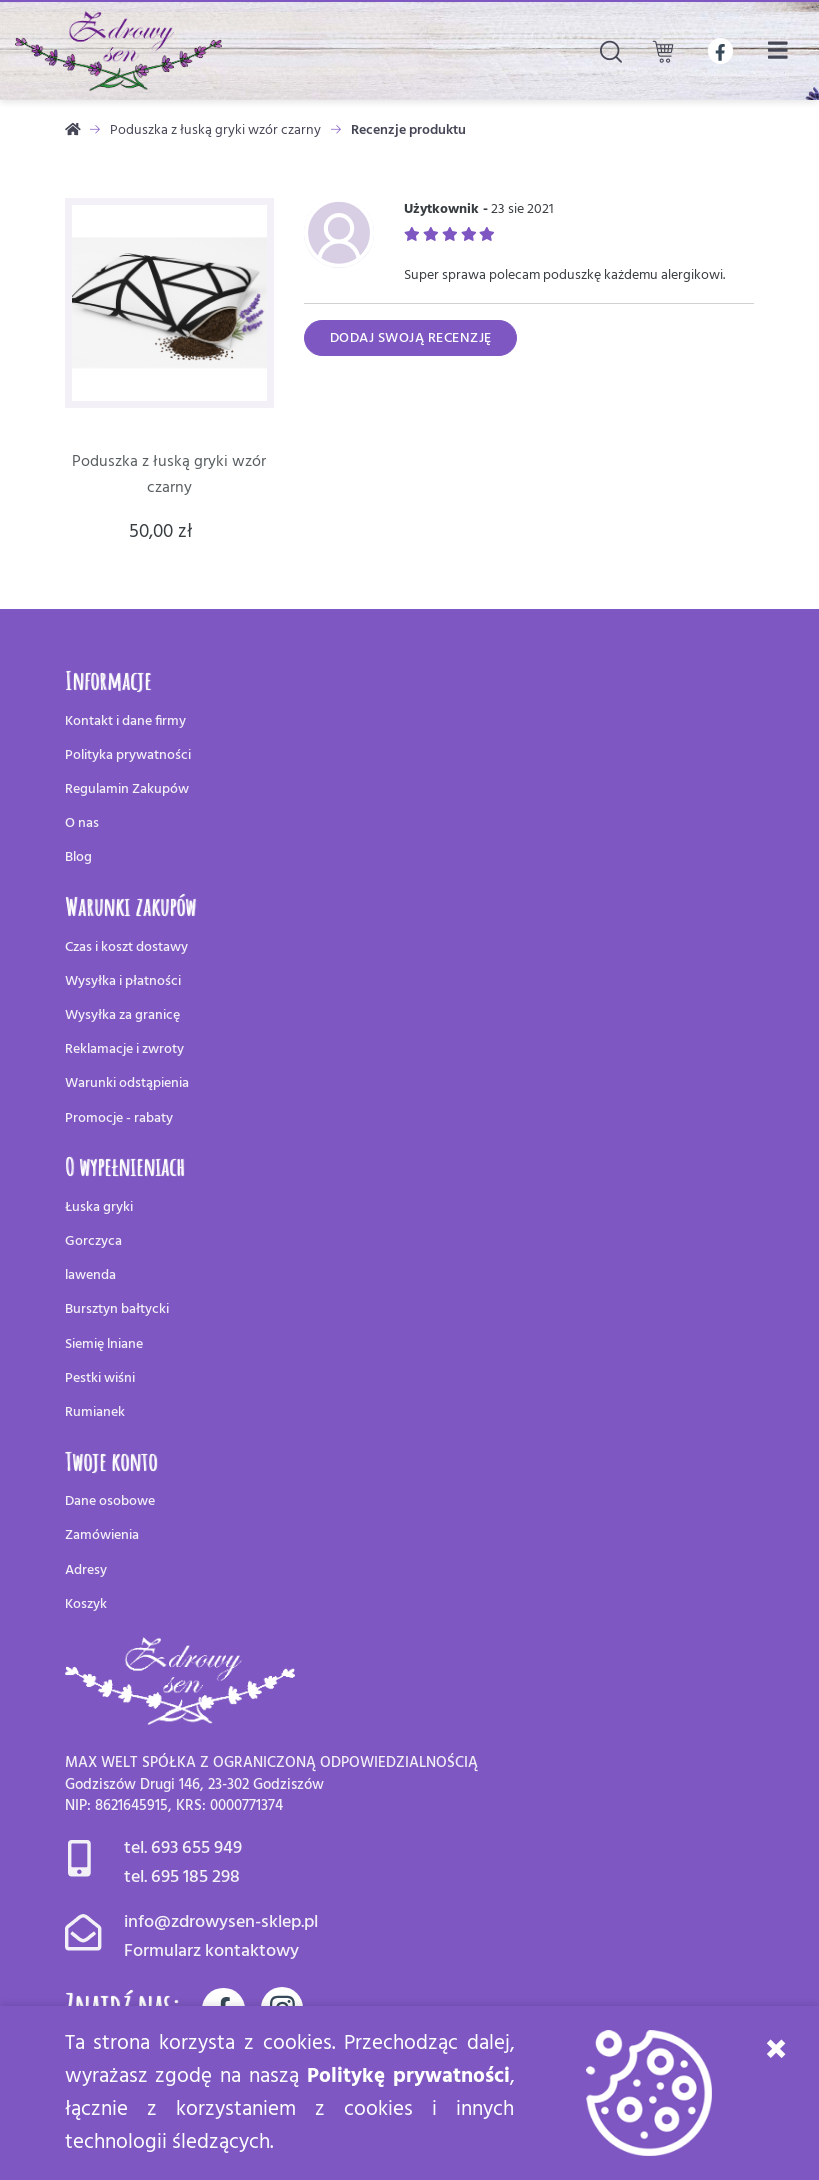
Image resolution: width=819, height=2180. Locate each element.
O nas (82, 823)
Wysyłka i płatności (123, 981)
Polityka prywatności (128, 755)
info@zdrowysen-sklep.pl (221, 1922)
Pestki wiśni (100, 1378)
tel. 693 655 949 (183, 1848)
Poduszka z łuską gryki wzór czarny (215, 130)
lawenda (90, 1275)
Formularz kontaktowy (211, 1951)
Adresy (86, 1570)
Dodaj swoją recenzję (411, 338)
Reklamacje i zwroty (124, 1049)
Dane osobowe (110, 1501)
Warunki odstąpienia (127, 1083)
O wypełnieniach (125, 1166)
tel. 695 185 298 (182, 1877)
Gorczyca (93, 1241)
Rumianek (95, 1412)
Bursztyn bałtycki (117, 1309)
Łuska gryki (99, 1207)
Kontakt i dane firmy (125, 721)
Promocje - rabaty (119, 1118)
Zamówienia (102, 1535)
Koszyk (86, 1604)
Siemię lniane (104, 1344)
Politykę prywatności (408, 2076)
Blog (78, 857)
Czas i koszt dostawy (126, 947)
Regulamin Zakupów (127, 789)
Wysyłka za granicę (122, 1015)
